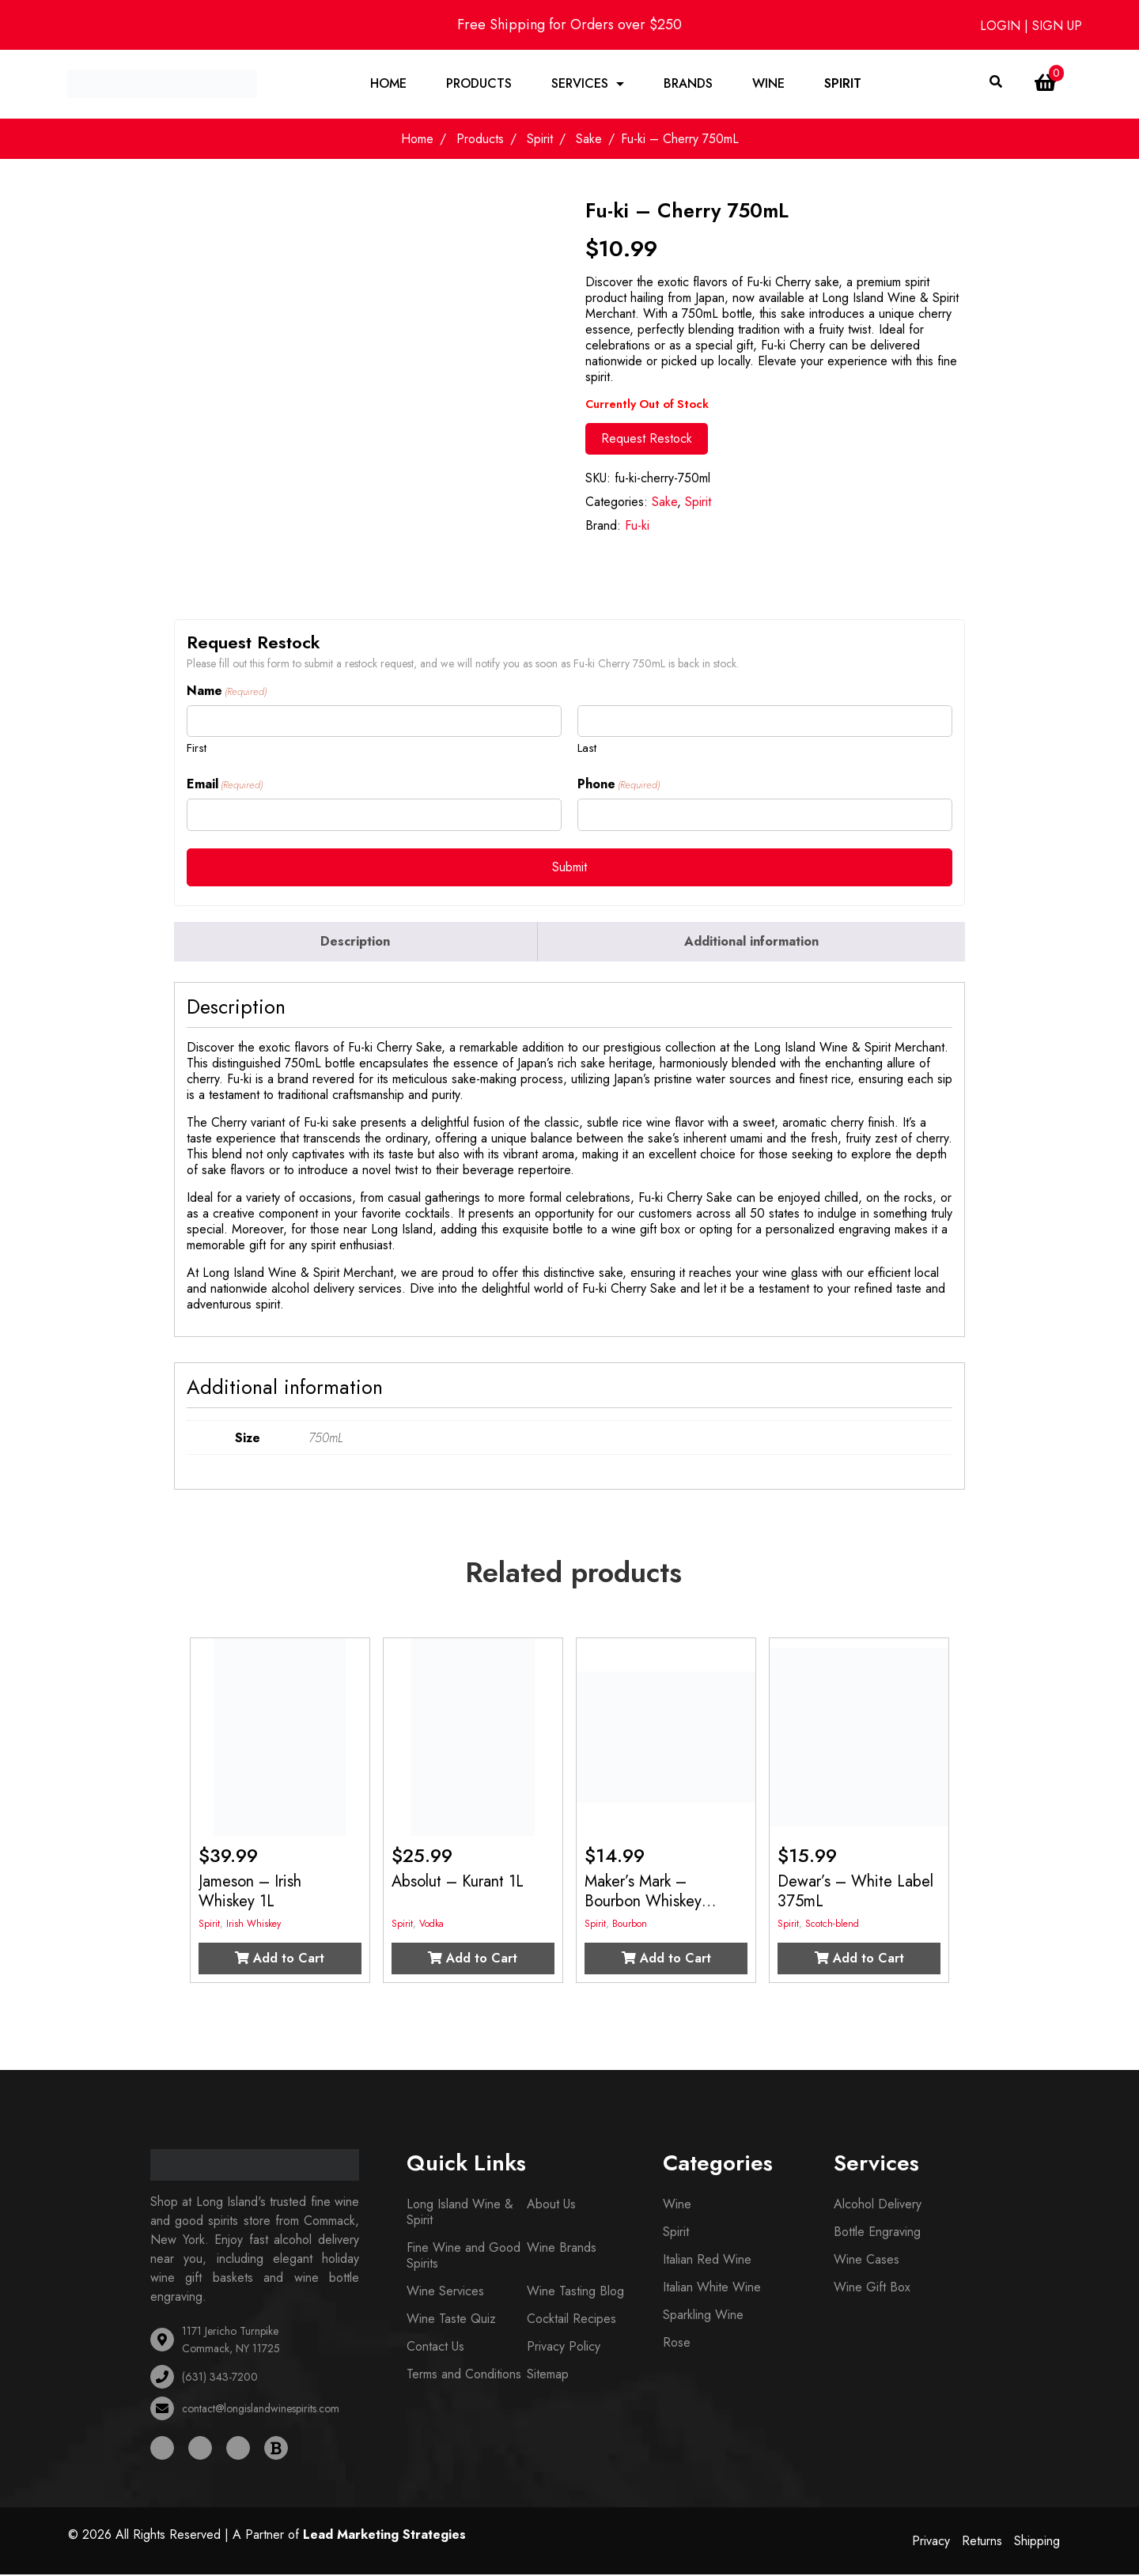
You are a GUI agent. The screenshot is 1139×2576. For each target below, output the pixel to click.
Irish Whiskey (253, 1925)
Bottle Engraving (877, 2233)
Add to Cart (279, 1960)
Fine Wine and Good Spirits (463, 2257)
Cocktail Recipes (571, 2320)
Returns (982, 2542)
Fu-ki (637, 527)
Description (355, 943)
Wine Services (445, 2292)
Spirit (842, 84)
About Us (551, 2205)
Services (579, 84)
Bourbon (629, 1925)
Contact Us (435, 2348)
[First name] (374, 723)
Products (479, 84)
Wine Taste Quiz (451, 2320)
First (196, 749)
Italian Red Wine (707, 2261)
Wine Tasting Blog (575, 2292)
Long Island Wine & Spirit (460, 2213)
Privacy (931, 2542)
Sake (589, 140)
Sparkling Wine (703, 2316)
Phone (618, 786)
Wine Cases (866, 2261)
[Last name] (764, 723)
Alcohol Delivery (877, 2205)
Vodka (431, 1925)
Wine (768, 84)
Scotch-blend (832, 1925)
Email (225, 786)
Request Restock (646, 440)
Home (388, 84)
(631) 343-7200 (220, 2378)
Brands (688, 84)
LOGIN (1002, 26)
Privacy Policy (563, 2348)
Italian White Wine (712, 2288)
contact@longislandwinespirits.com (260, 2410)
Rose (677, 2344)
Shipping (1037, 2542)
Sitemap (548, 2375)
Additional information (751, 943)
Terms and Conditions (464, 2375)
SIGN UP (1057, 26)
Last (586, 749)
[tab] (356, 943)
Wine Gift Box (872, 2288)
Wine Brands (561, 2249)
